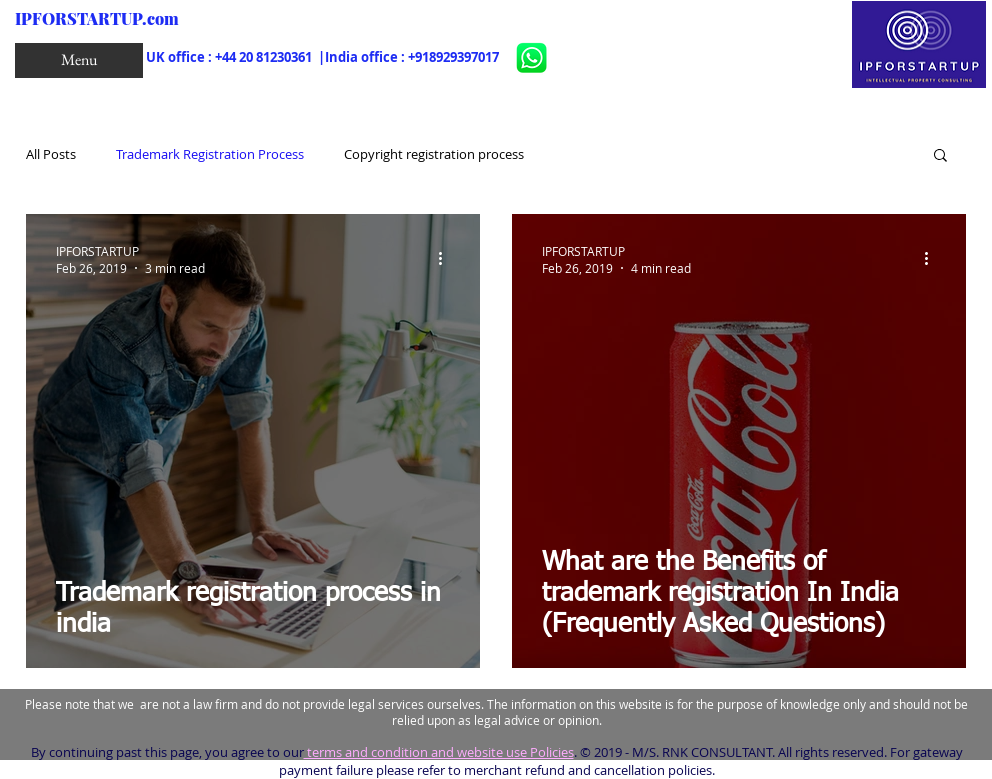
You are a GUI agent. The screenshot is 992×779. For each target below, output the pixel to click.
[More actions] (447, 259)
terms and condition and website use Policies (439, 752)
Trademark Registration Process (210, 154)
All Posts (51, 154)
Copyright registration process (434, 154)
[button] (79, 60)
